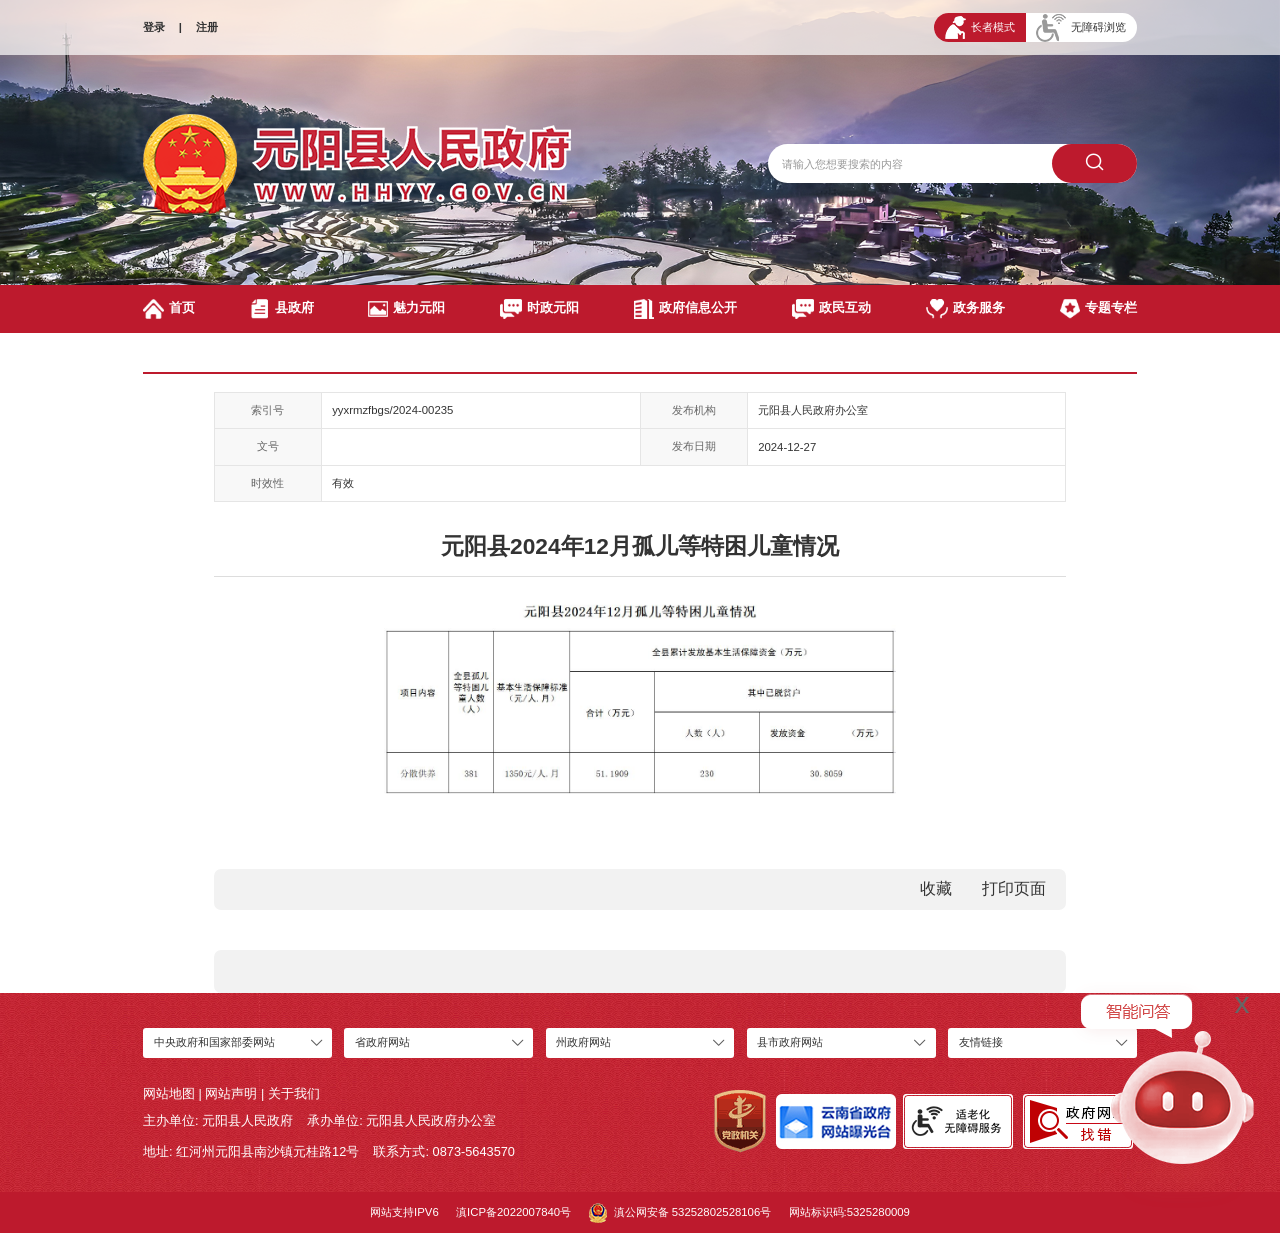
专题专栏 (1098, 309)
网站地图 (169, 1093)
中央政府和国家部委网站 (214, 1042)
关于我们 (294, 1093)
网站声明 (231, 1093)
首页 (169, 309)
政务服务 (966, 309)
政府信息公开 (685, 309)
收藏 (936, 888)
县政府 (282, 309)
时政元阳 (540, 309)
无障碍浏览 (1081, 28)
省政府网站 (382, 1042)
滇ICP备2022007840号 (513, 1212)
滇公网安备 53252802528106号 (680, 1213)
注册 (207, 27)
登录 (154, 27)
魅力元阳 (406, 309)
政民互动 (832, 309)
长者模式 (980, 27)
